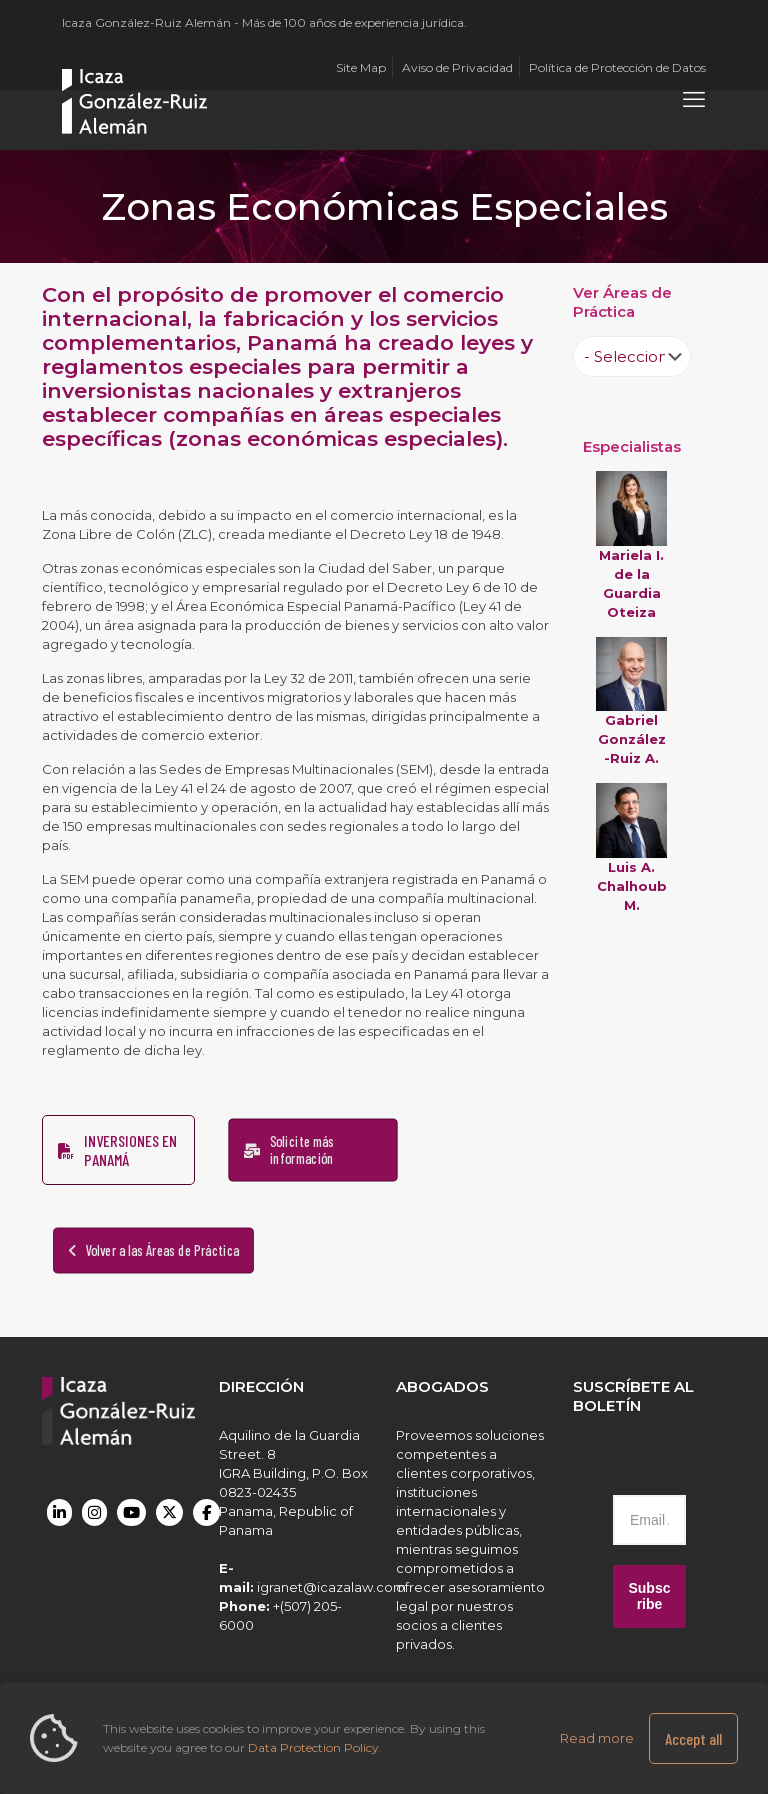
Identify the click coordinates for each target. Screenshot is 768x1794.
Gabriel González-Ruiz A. (632, 739)
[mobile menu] (694, 100)
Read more (597, 1738)
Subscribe (649, 1596)
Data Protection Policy (313, 1747)
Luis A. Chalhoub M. (632, 886)
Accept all (693, 1738)
